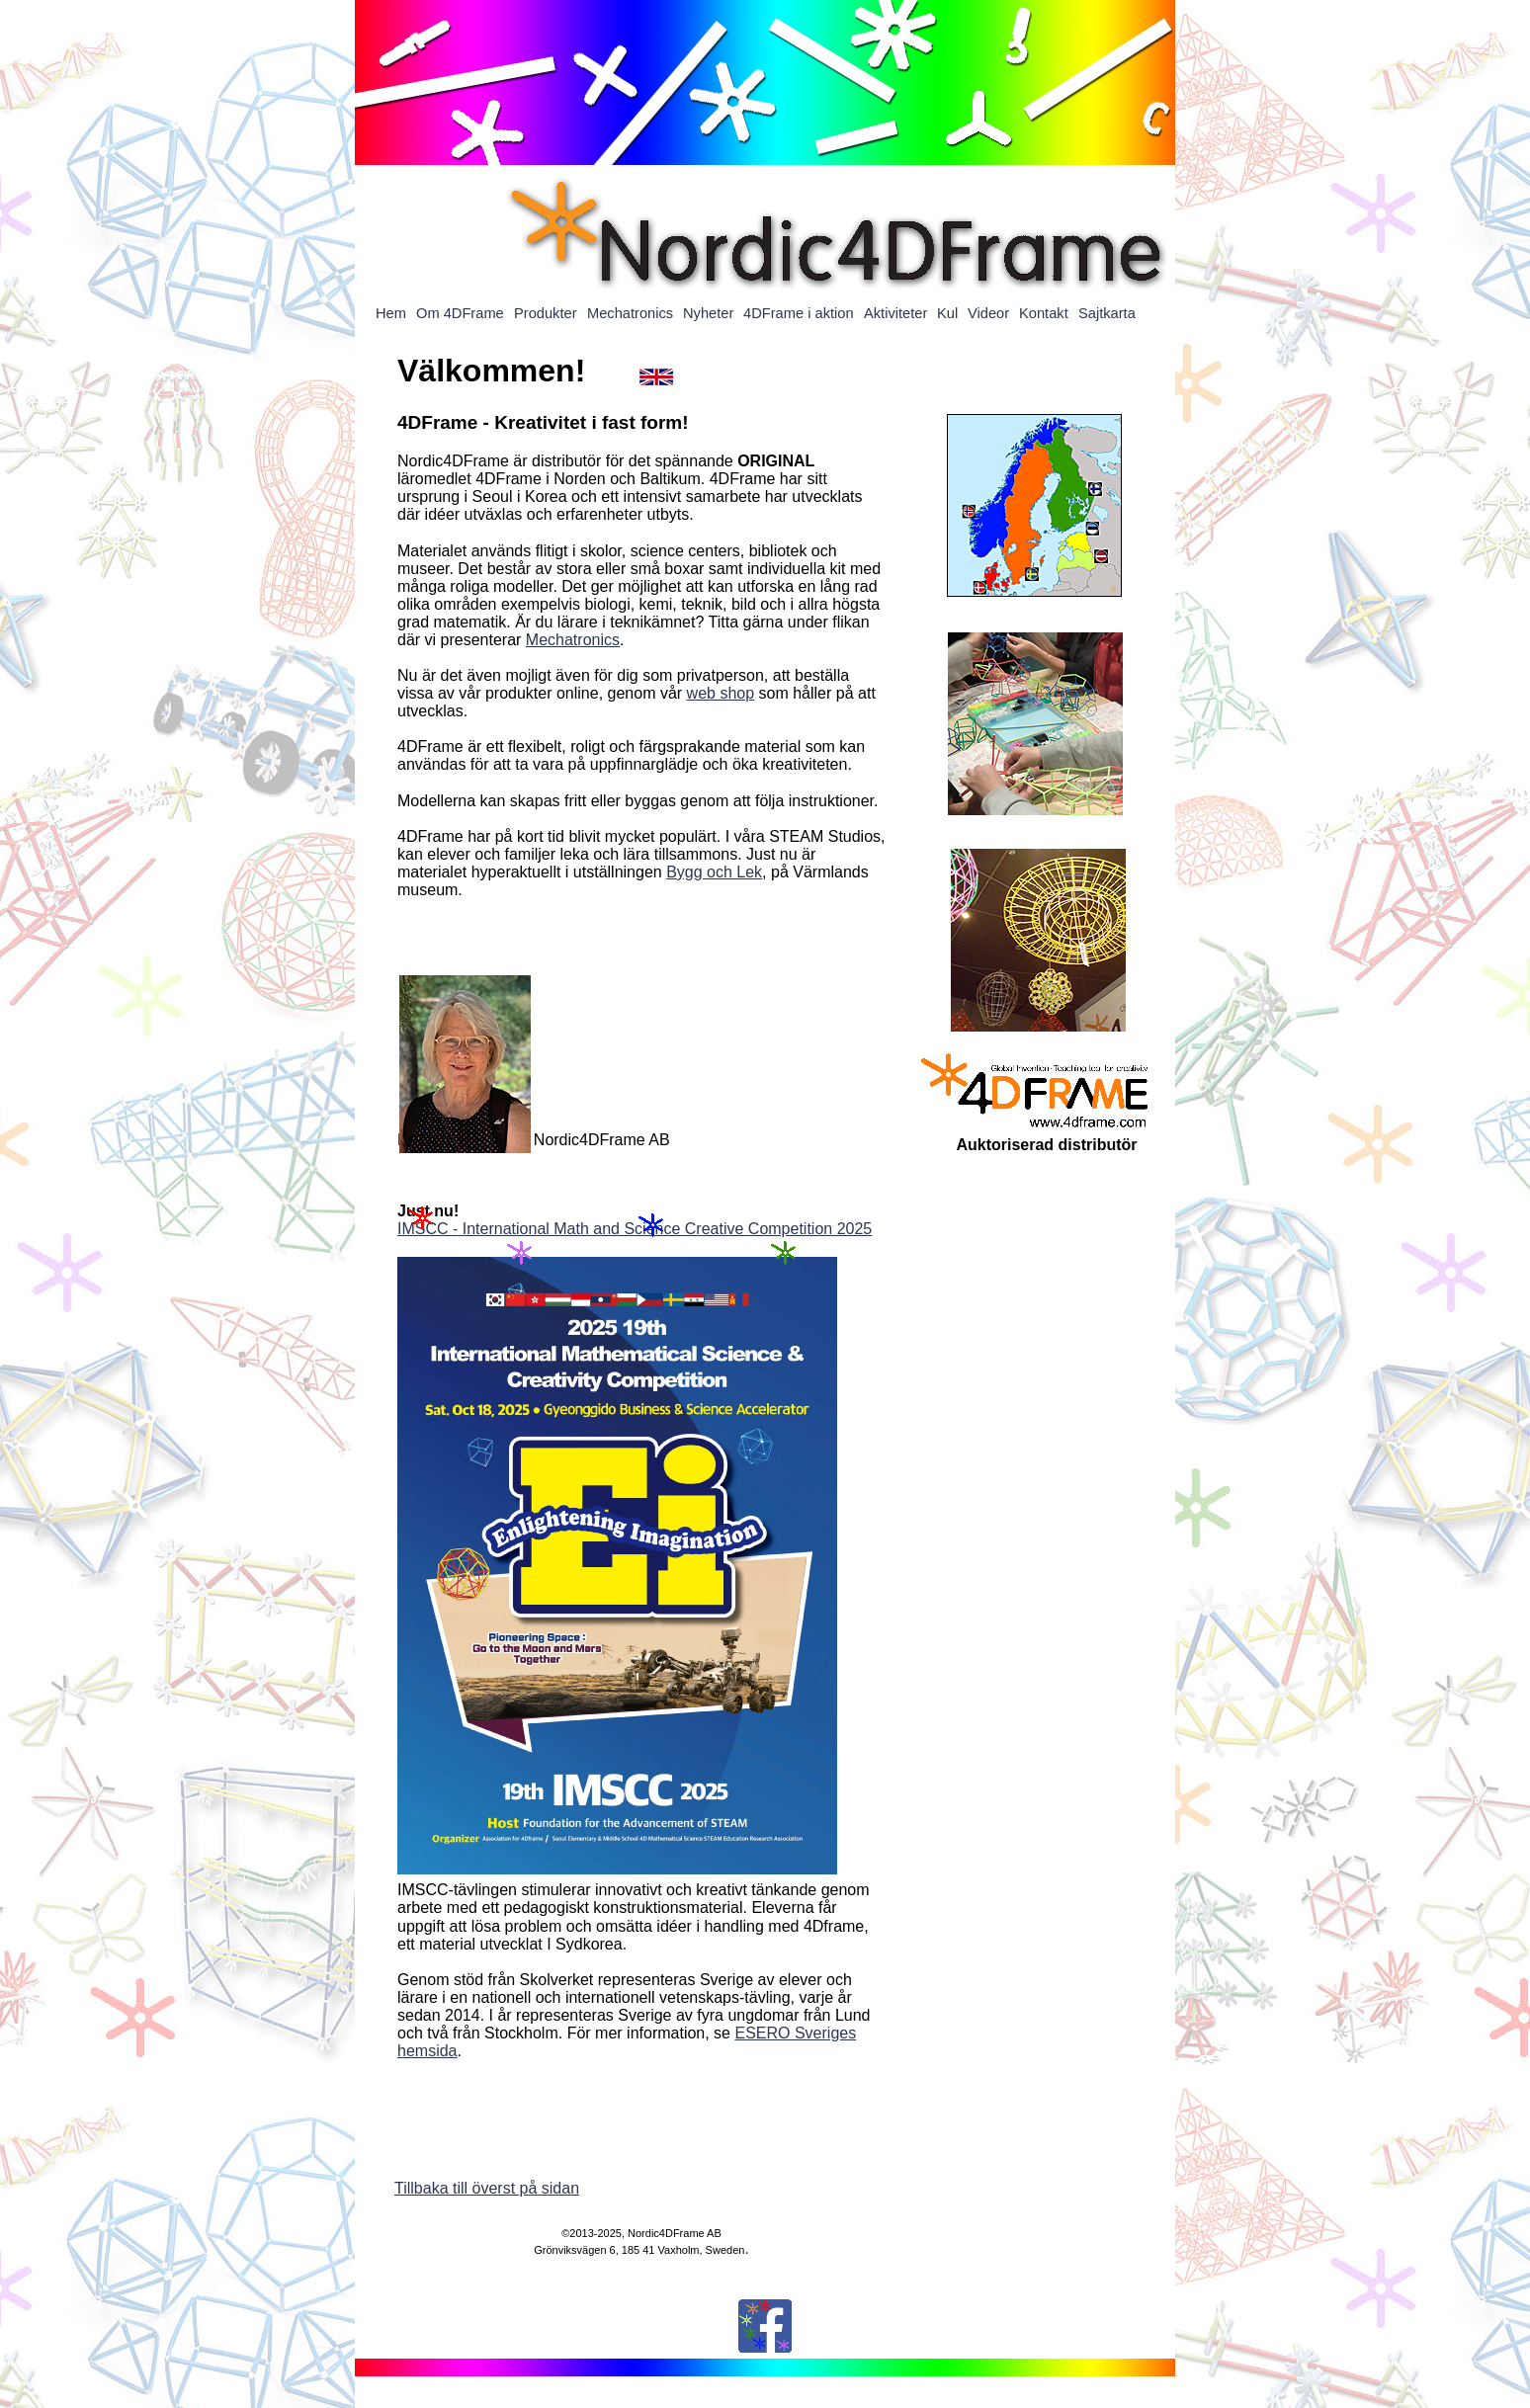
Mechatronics (573, 639)
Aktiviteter (895, 313)
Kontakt (1043, 313)
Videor (988, 313)
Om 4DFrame (460, 313)
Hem (391, 313)
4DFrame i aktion (798, 313)
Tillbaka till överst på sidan (486, 2188)
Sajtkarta (1107, 313)
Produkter (545, 313)
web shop (721, 693)
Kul (947, 313)
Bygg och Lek (714, 872)
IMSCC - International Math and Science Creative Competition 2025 (634, 1228)
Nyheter (708, 313)
